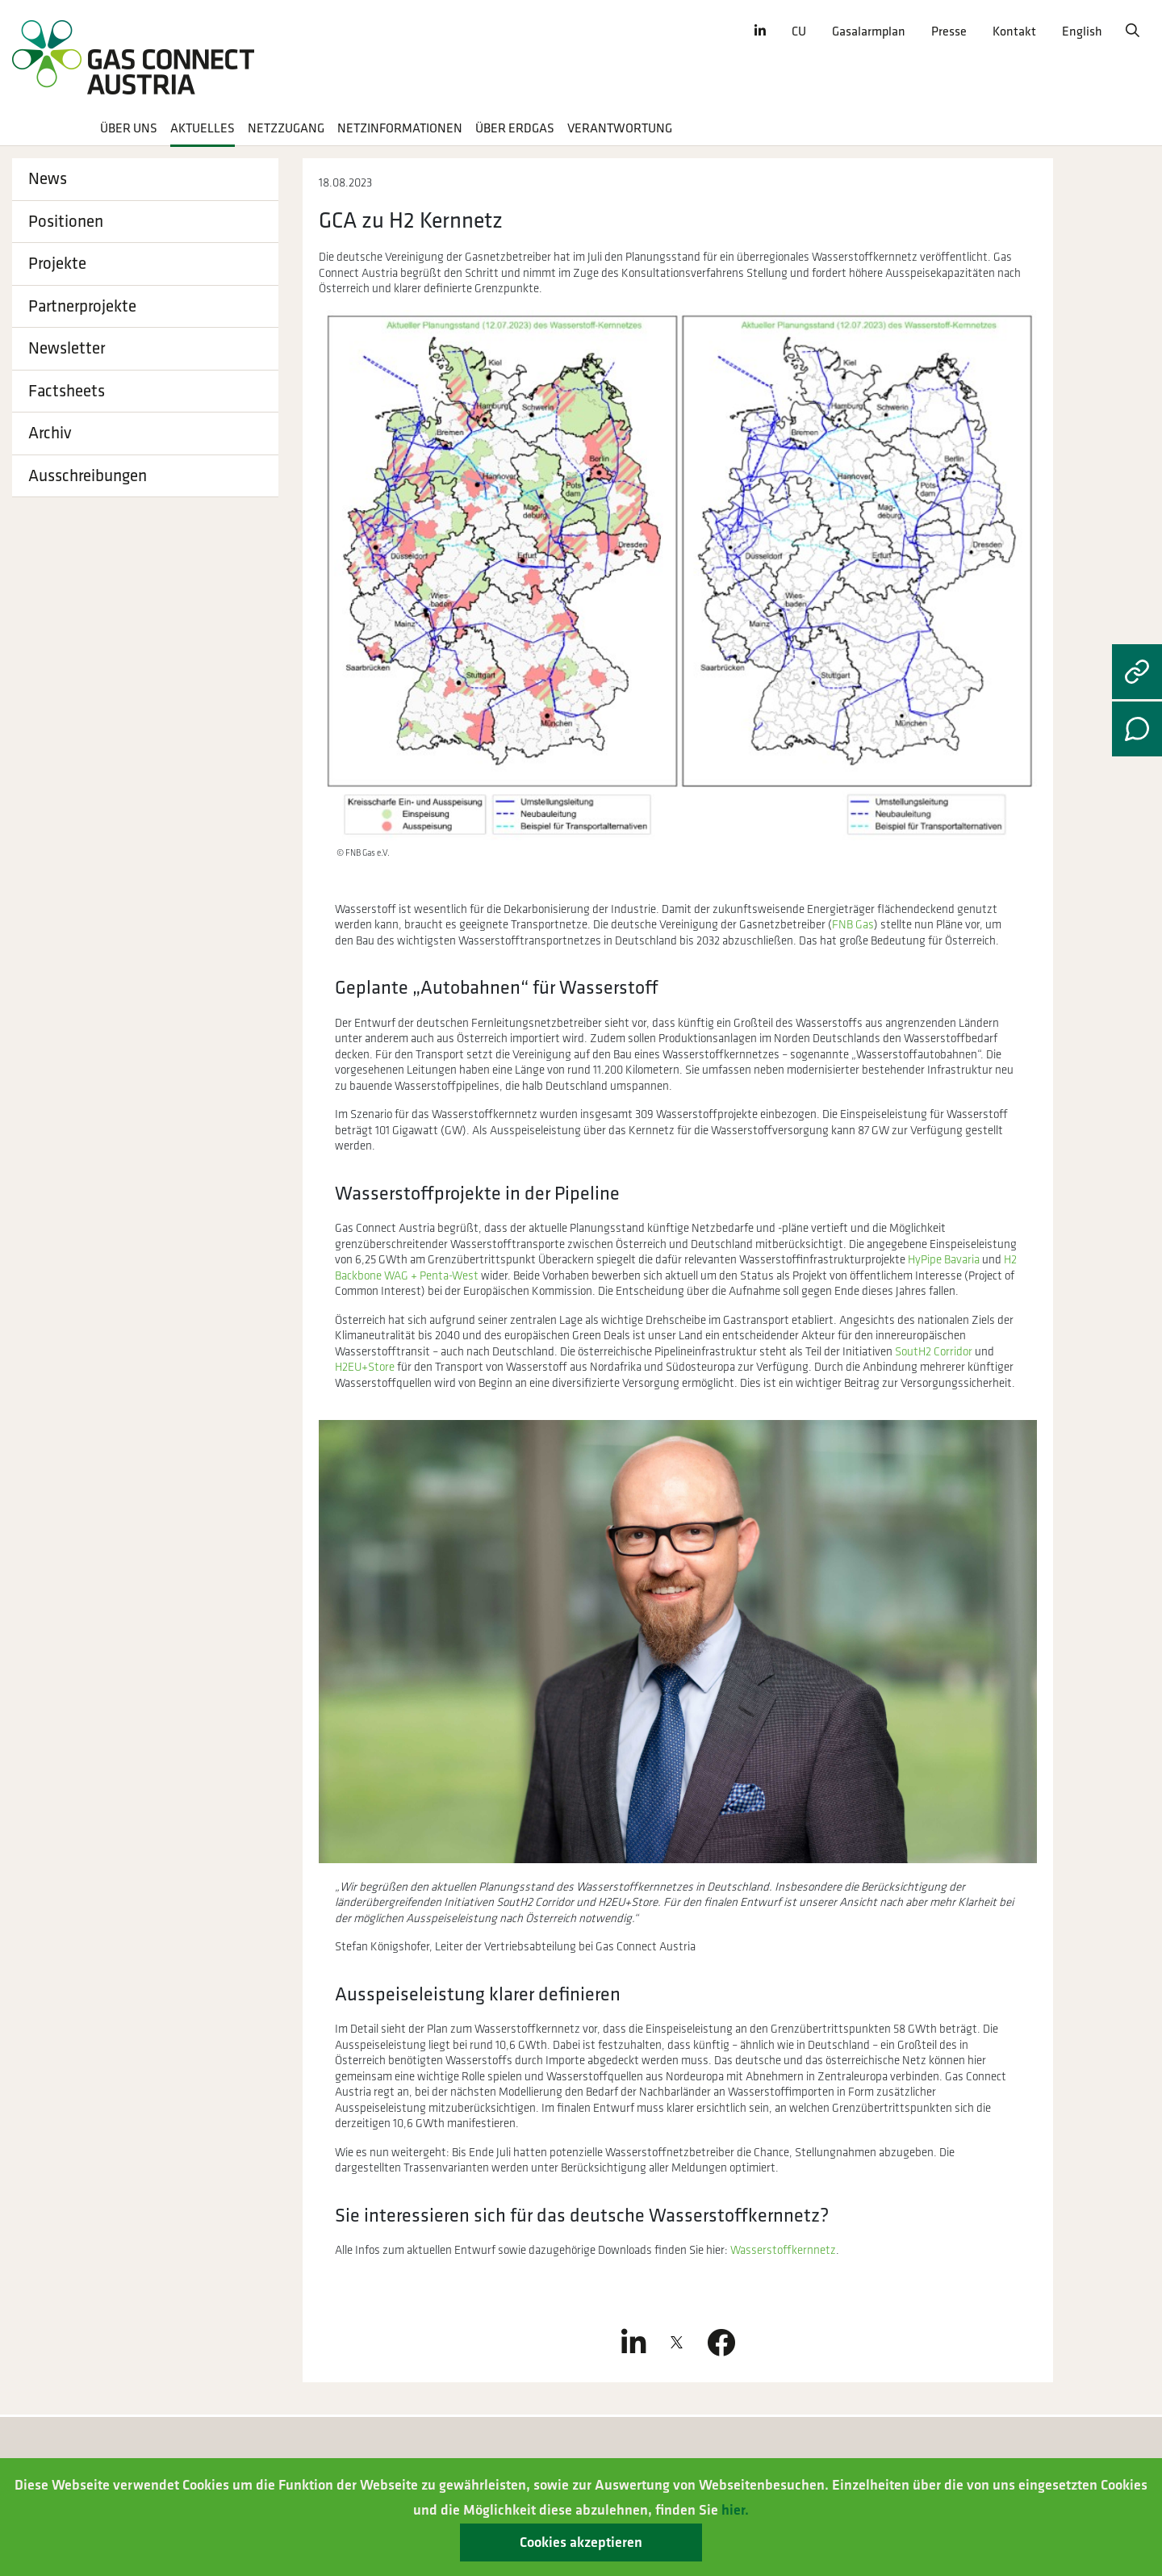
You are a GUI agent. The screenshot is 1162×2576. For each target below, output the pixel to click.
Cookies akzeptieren (581, 2542)
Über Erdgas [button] (514, 128)
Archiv (49, 433)
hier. (735, 2510)
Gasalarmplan (868, 32)
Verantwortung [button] (619, 128)
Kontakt (1014, 32)
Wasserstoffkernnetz (783, 2250)
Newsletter (66, 348)
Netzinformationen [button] (399, 128)
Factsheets (66, 391)
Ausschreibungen (87, 476)
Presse (949, 32)
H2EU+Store (365, 1367)
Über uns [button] (128, 128)
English (1082, 32)
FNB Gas (853, 924)
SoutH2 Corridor (933, 1351)
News (47, 179)
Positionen (65, 222)
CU (799, 32)
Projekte (57, 263)
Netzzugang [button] (286, 128)
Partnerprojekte (82, 306)
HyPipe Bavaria (944, 1259)
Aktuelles (202, 128)
